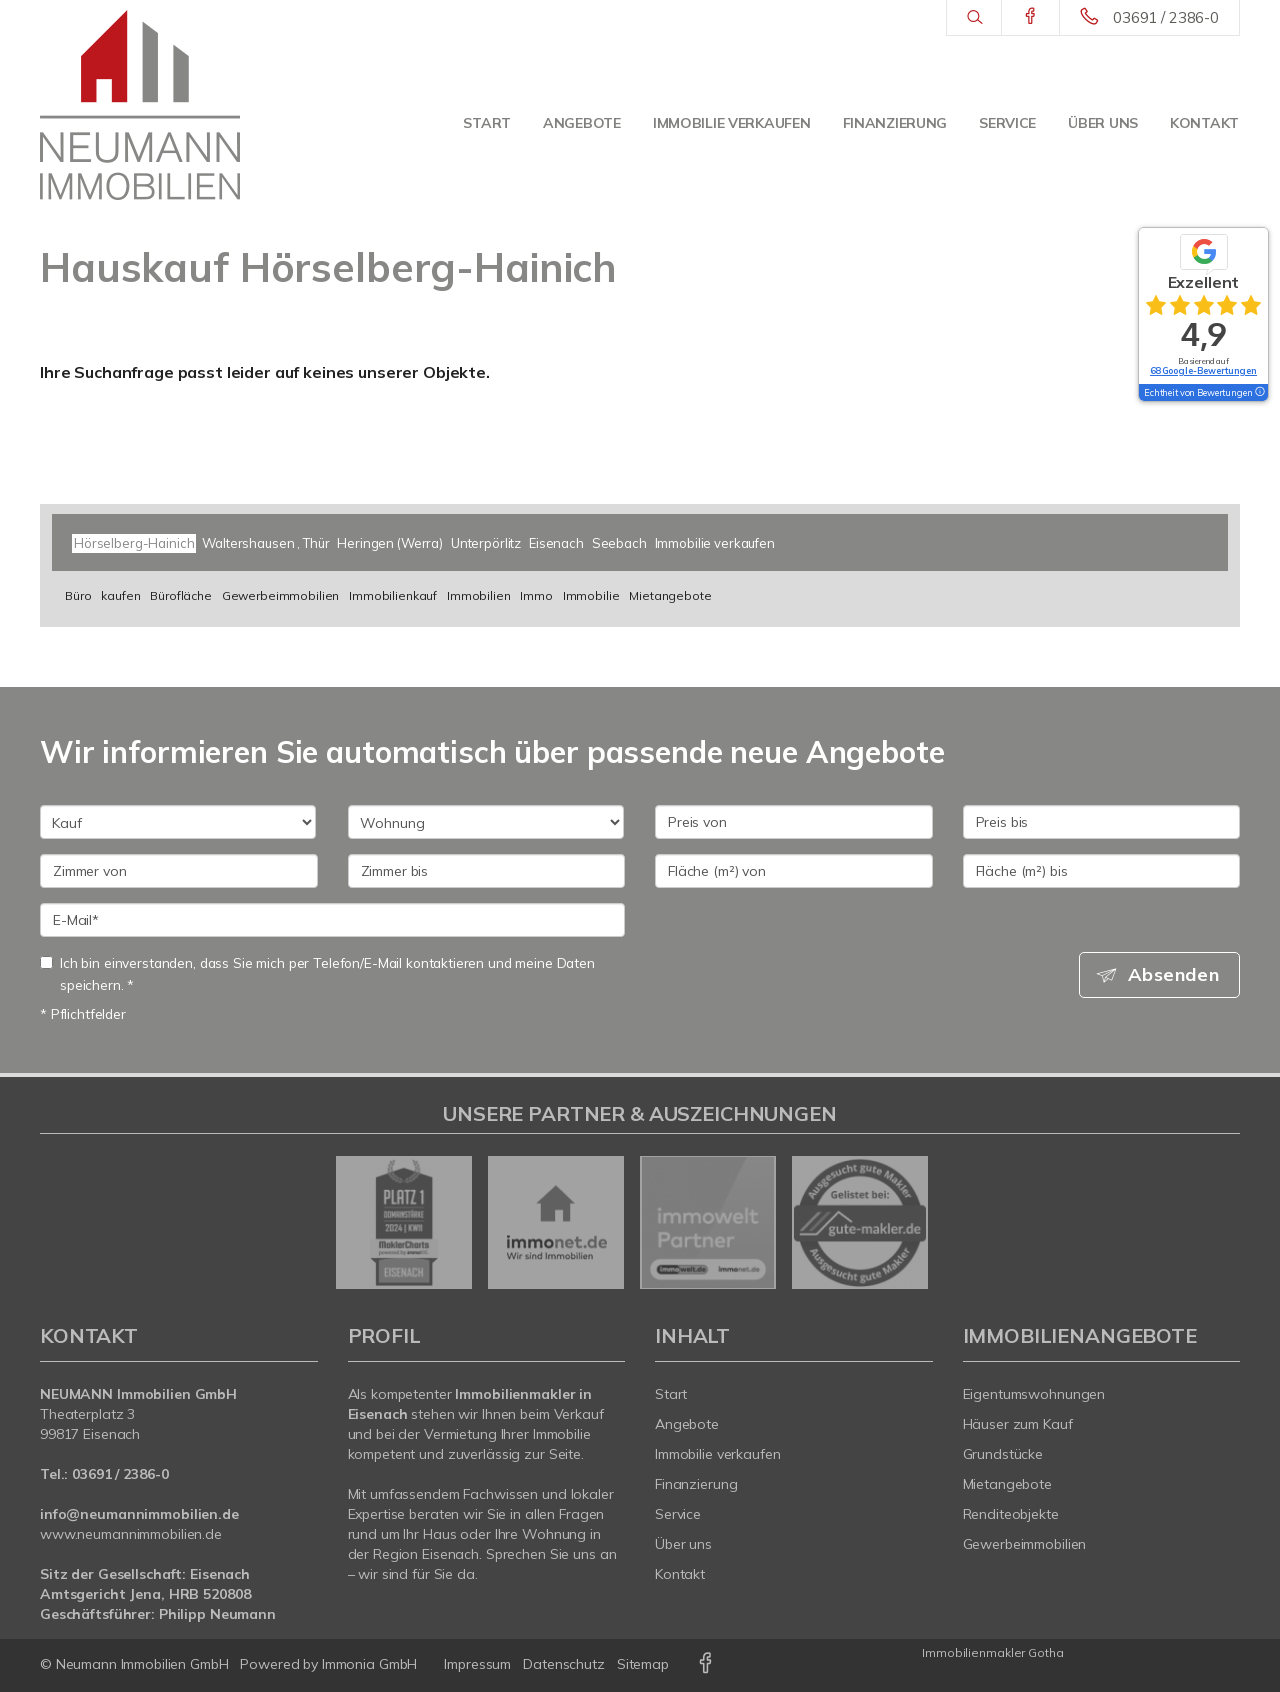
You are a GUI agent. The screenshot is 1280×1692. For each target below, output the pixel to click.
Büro (78, 595)
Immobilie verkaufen (732, 123)
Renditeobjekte (1011, 1514)
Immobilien (479, 595)
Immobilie (591, 595)
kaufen (120, 595)
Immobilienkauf (393, 595)
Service (1007, 123)
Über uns (1103, 123)
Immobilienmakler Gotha (993, 1652)
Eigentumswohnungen (1034, 1394)
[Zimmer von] (179, 871)
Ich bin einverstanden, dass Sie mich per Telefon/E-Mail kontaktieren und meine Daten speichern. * (317, 973)
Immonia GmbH (370, 1664)
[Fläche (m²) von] (794, 871)
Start (487, 123)
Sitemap (643, 1664)
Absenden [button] (1175, 975)
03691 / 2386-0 (1166, 17)
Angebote (582, 123)
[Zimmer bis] (487, 871)
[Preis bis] (1102, 822)
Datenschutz (564, 1664)
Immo (536, 595)
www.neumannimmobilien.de (131, 1534)
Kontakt (1204, 123)
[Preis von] (794, 822)
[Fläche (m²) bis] (1102, 871)
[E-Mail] (332, 920)
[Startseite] (140, 105)
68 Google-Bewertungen (1203, 370)
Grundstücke (1003, 1454)
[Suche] (973, 18)
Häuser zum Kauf (1018, 1424)
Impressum (477, 1664)
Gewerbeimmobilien (281, 595)
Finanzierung (895, 123)
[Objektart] (486, 822)
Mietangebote (670, 595)
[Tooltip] (1259, 393)
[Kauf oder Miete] (178, 822)
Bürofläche (181, 595)
